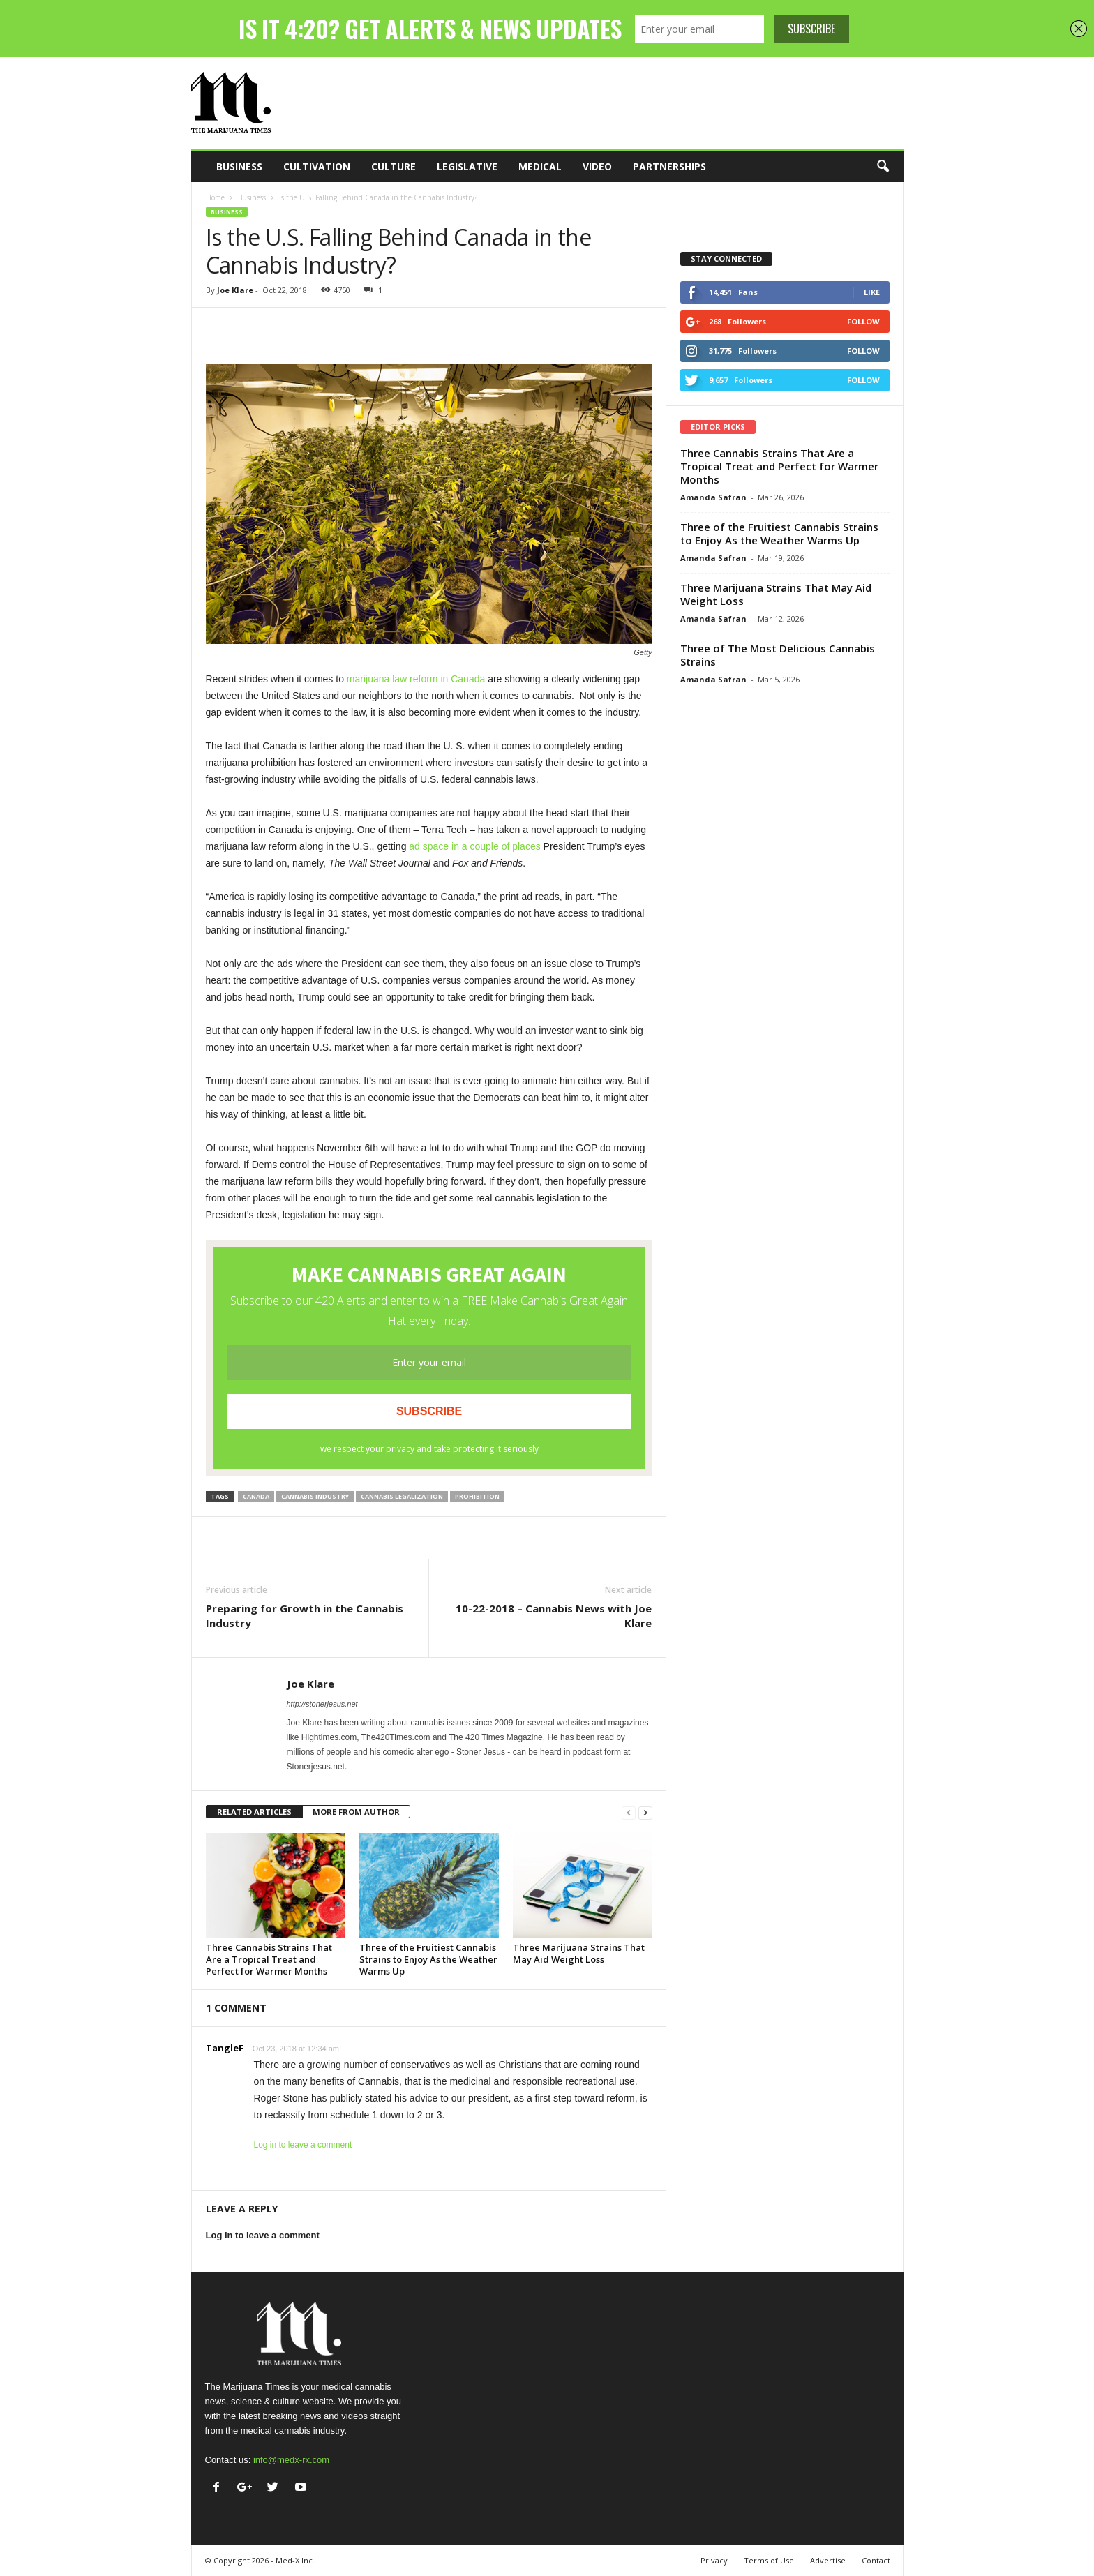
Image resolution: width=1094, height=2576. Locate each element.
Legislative (467, 166)
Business (239, 166)
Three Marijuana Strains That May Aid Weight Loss (579, 1953)
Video (597, 166)
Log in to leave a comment (303, 2145)
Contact (876, 2560)
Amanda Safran (713, 497)
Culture (393, 166)
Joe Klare (235, 290)
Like (872, 292)
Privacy (714, 2560)
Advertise (828, 2560)
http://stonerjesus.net (322, 1704)
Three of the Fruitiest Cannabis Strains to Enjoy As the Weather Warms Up (428, 1959)
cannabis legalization (402, 1496)
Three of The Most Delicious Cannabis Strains (777, 654)
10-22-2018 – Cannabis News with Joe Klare (554, 1615)
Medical (540, 166)
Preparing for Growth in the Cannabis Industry (304, 1615)
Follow (863, 321)
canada (256, 1496)
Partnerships (669, 166)
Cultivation (316, 166)
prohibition (477, 1496)
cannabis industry (315, 1496)
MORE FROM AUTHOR (356, 1811)
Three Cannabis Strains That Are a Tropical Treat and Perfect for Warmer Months (269, 1959)
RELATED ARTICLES (254, 1811)
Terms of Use (769, 2560)
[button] (882, 166)
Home (215, 197)
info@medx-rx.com (291, 2460)
